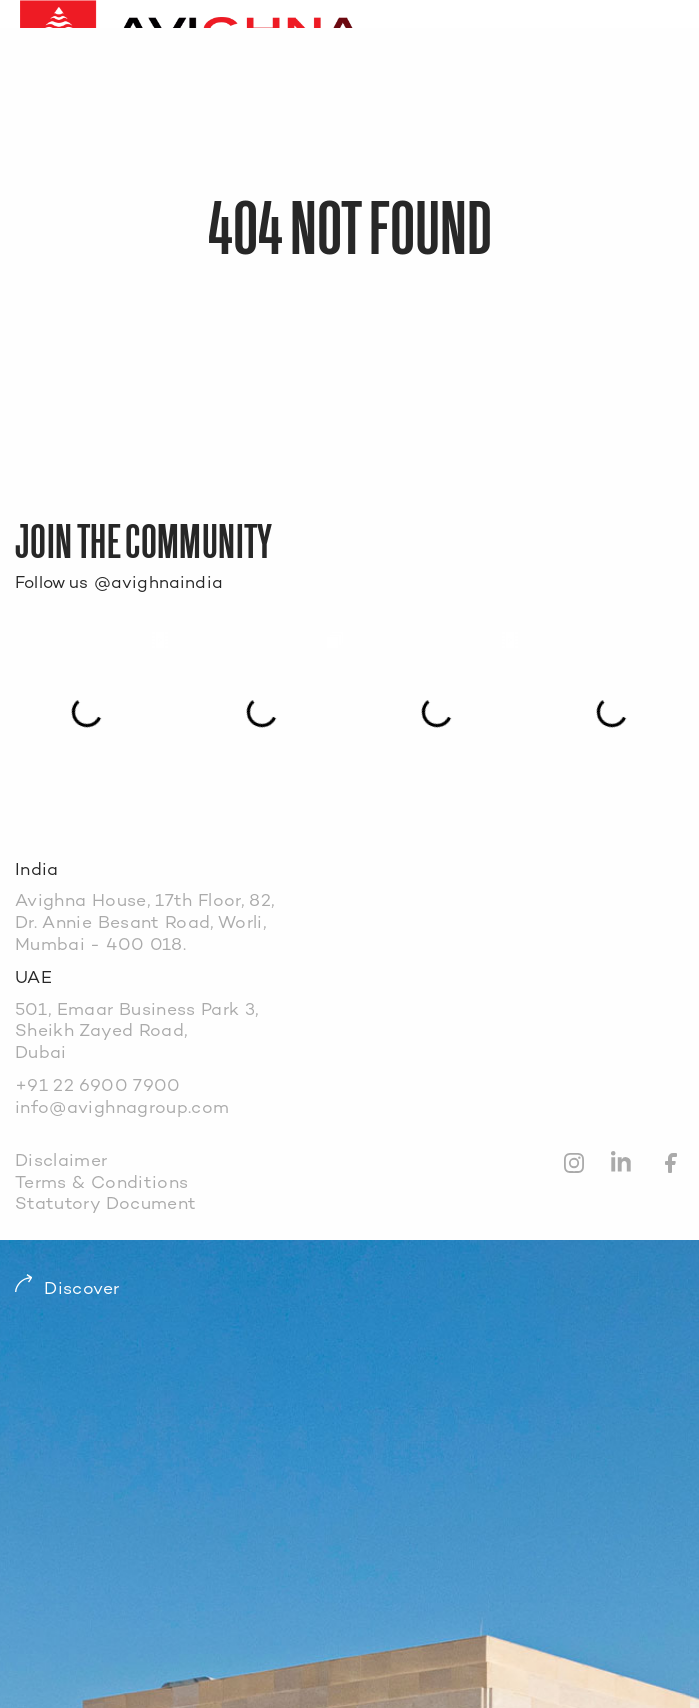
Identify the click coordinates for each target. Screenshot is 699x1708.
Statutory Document (105, 1204)
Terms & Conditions (101, 1183)
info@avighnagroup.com (122, 1108)
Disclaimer (61, 1161)
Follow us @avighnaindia (119, 584)
